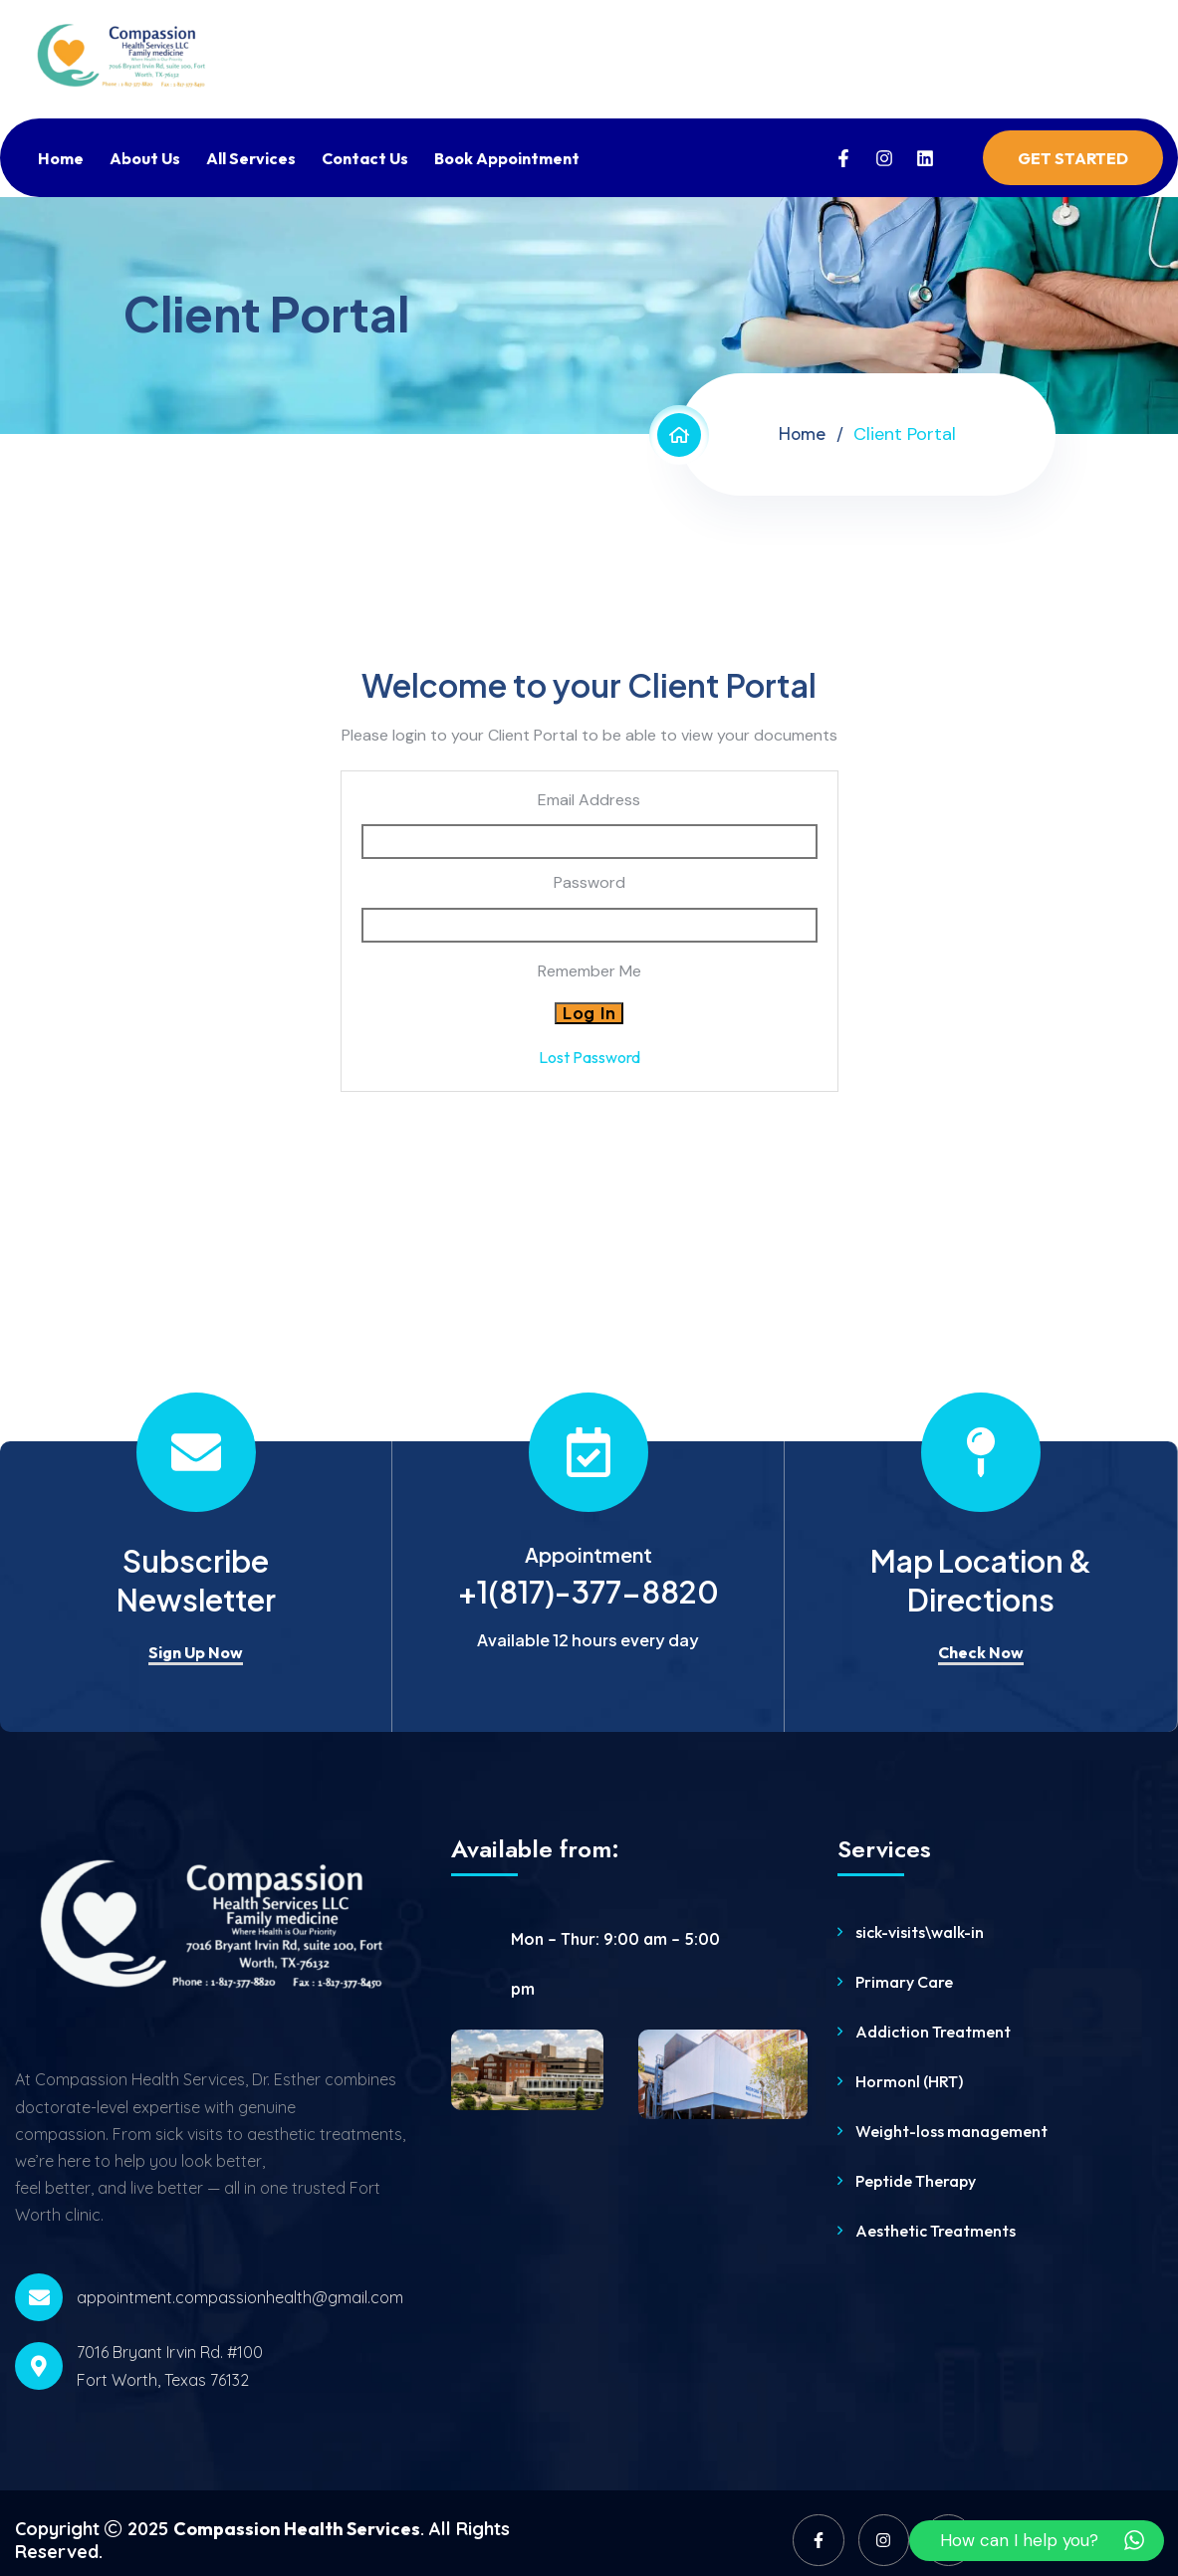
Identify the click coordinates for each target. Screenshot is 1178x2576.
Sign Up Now (195, 1652)
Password (589, 882)
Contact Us (365, 158)
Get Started (1073, 158)
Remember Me (589, 971)
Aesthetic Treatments (935, 2231)
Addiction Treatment (933, 2031)
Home (61, 158)
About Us (145, 158)
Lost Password (589, 1057)
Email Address (589, 799)
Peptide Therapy (915, 2181)
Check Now (981, 1652)
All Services (251, 158)
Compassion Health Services (296, 2528)
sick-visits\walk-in (919, 1932)
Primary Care (904, 1982)
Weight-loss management (951, 2131)
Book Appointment (507, 158)
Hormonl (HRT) (909, 2081)
